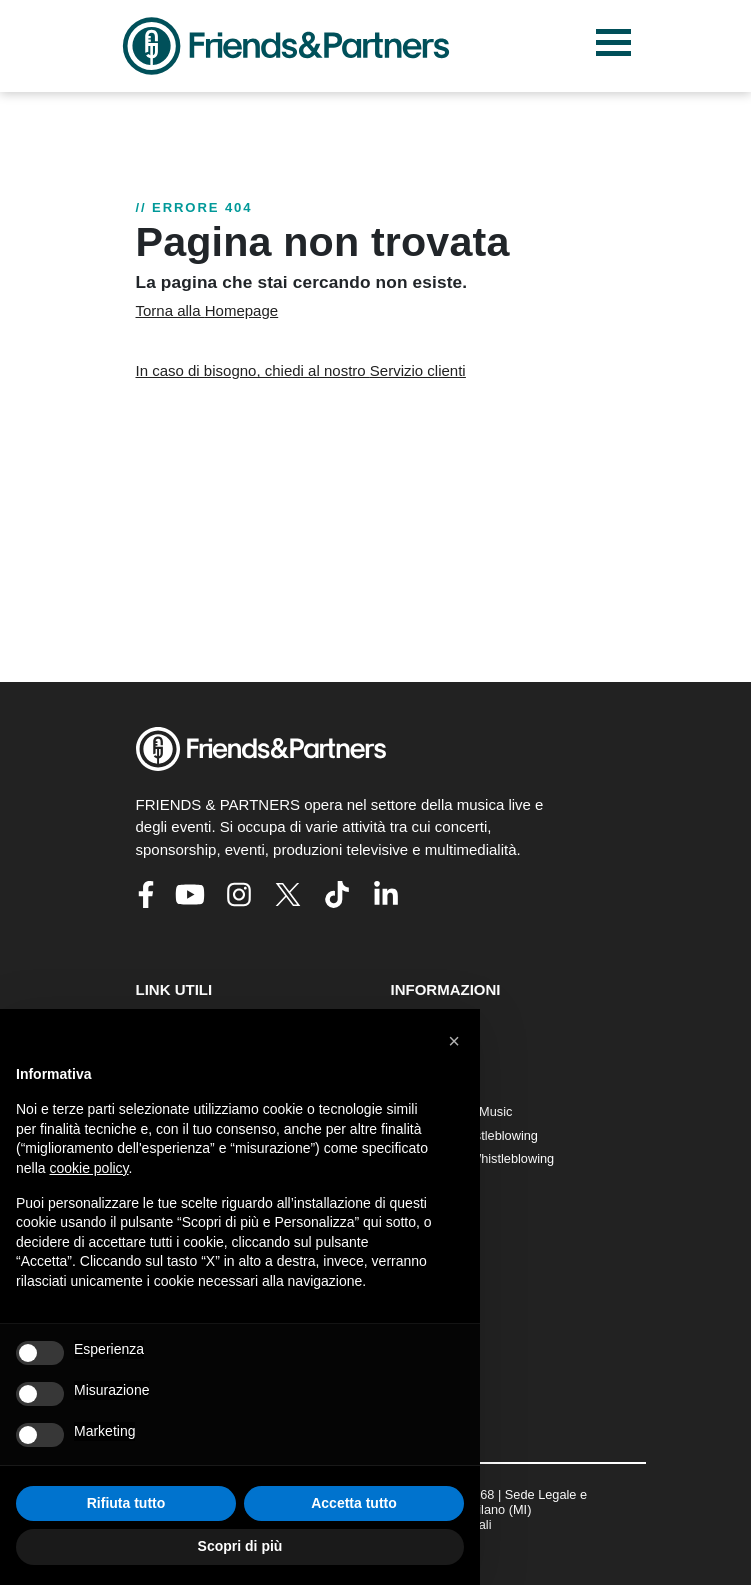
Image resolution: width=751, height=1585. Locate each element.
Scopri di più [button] (240, 1546)
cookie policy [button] (88, 1168)
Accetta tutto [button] (354, 1503)
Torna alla (207, 310)
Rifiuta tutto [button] (126, 1503)
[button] (454, 1041)
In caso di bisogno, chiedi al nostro (301, 370)
